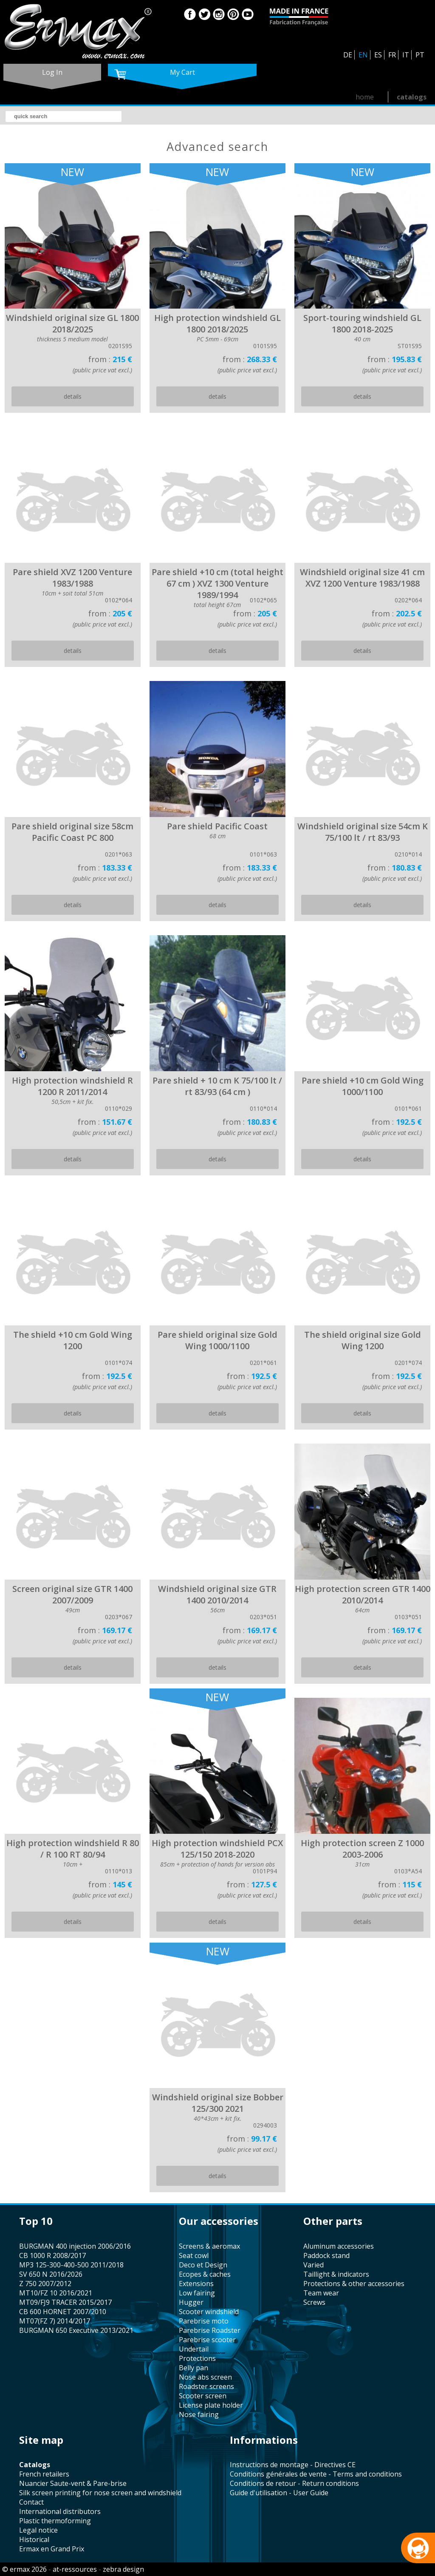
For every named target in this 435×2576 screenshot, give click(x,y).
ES (378, 55)
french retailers (44, 2474)
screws (314, 2302)
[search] (63, 116)
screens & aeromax (209, 2246)
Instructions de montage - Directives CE (293, 2464)
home (365, 97)
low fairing (197, 2293)
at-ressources (75, 2569)
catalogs (412, 97)
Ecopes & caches (205, 2274)
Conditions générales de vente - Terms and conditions (316, 2474)
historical (34, 2539)
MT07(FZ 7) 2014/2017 (54, 2321)
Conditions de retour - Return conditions (294, 2483)
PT (419, 55)
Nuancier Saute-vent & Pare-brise (73, 2483)
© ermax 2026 (24, 2569)
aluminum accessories (338, 2246)
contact (31, 2502)
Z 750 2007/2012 (45, 2283)
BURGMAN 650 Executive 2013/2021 (76, 2330)
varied (313, 2265)
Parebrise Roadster (209, 2330)
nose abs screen (205, 2377)
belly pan (193, 2367)
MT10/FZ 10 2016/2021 (55, 2293)
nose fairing (199, 2414)
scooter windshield (209, 2311)
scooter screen (202, 2395)
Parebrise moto (204, 2321)
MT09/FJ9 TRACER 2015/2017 (65, 2302)
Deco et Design (203, 2265)
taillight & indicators (336, 2274)
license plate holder (211, 2405)
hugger (191, 2302)
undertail (194, 2349)
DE (347, 55)
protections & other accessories (353, 2283)
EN (363, 55)
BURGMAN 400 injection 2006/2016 (75, 2246)
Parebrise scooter (207, 2339)
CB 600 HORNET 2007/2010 (62, 2311)
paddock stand (326, 2255)
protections (197, 2358)
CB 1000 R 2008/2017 (52, 2255)
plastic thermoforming (55, 2520)
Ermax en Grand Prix (51, 2548)
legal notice (38, 2530)
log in (52, 72)
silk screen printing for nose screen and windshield (100, 2492)
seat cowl (194, 2255)
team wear (321, 2293)
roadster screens (206, 2386)
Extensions (196, 2283)
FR (392, 55)
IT (405, 55)
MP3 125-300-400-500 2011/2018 (71, 2265)
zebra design (123, 2569)
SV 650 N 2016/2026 (50, 2274)
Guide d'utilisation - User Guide (279, 2492)
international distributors (60, 2511)
